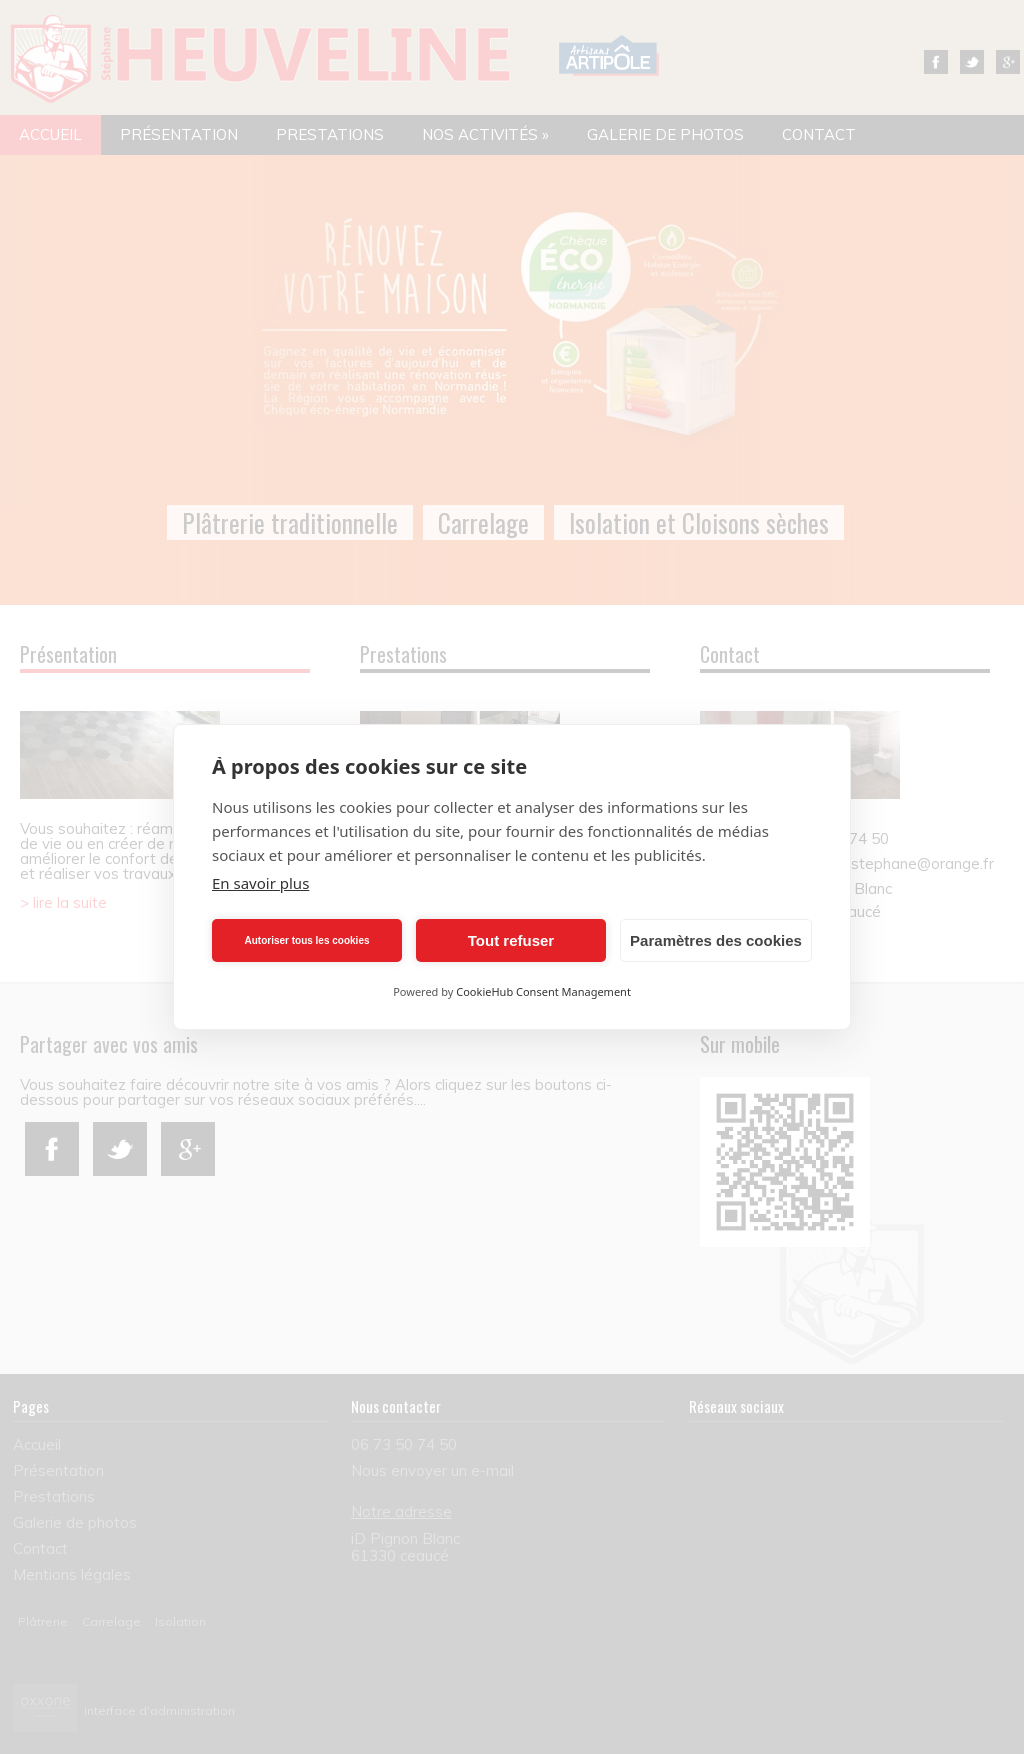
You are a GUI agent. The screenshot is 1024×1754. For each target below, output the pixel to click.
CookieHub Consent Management (543, 991)
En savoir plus (260, 883)
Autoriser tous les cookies (306, 940)
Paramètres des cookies (716, 940)
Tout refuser (511, 940)
